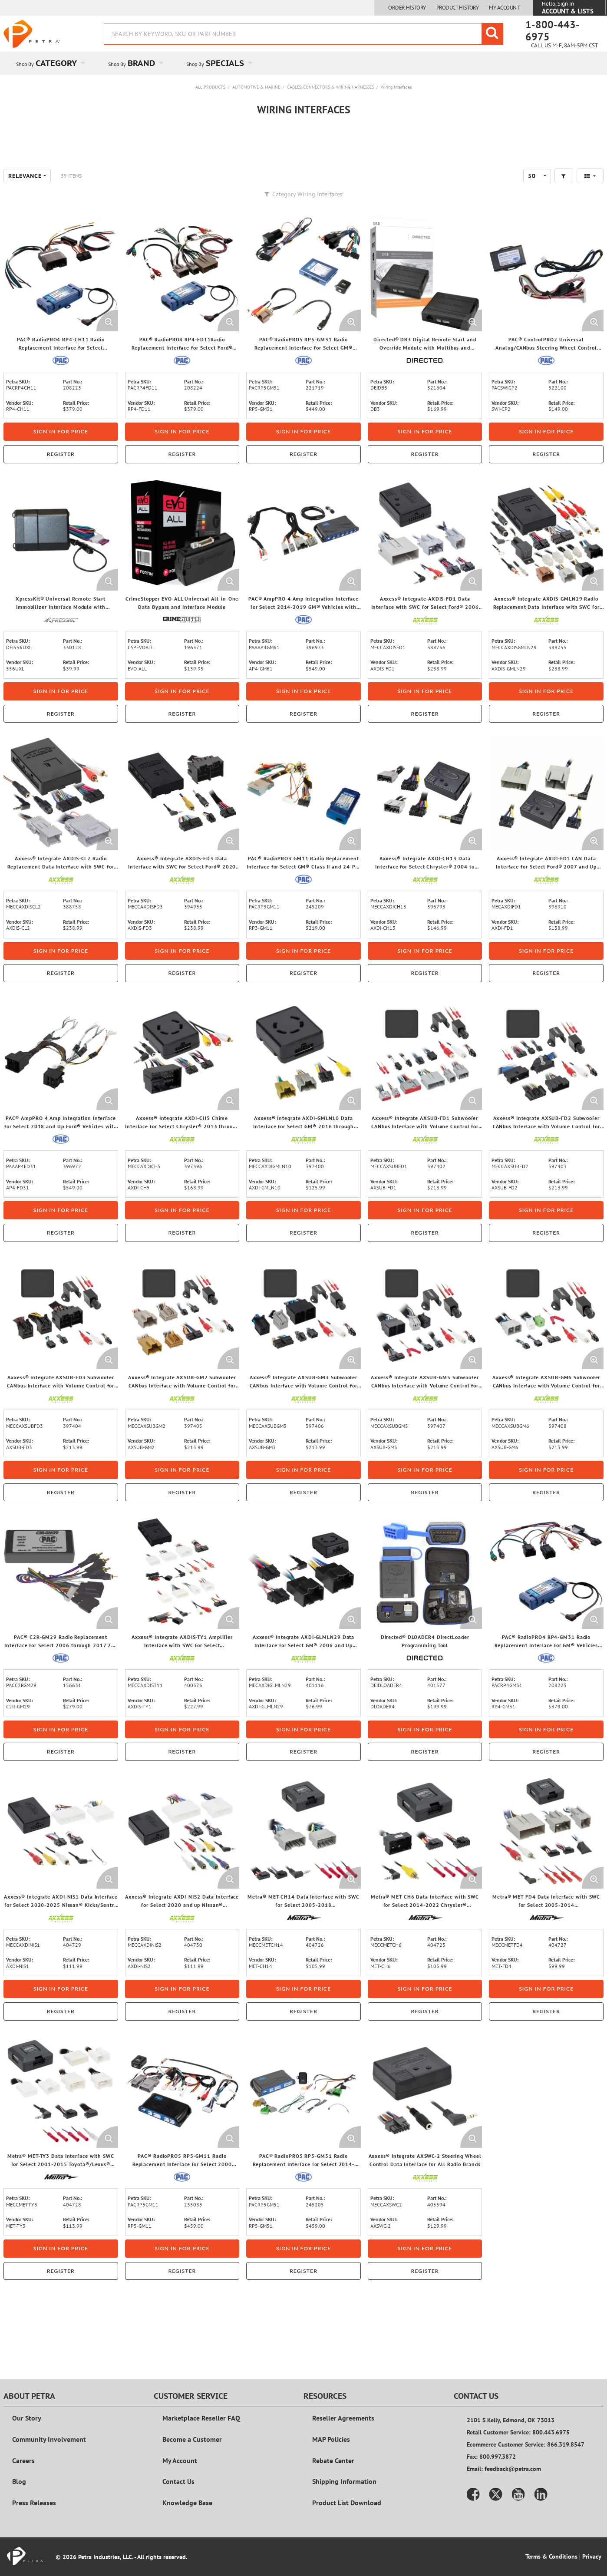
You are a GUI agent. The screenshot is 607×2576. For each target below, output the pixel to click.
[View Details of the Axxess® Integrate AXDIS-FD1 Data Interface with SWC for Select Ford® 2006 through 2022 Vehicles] (425, 585)
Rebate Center (333, 2480)
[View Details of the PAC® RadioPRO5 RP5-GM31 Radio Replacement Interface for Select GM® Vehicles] (303, 326)
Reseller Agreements (343, 2437)
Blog (19, 2501)
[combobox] (303, 34)
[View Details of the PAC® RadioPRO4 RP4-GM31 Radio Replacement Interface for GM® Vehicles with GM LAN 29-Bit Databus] (546, 1623)
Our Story (26, 2437)
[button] (563, 228)
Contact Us (178, 2501)
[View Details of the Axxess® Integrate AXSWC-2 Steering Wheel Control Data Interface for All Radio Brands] (425, 2143)
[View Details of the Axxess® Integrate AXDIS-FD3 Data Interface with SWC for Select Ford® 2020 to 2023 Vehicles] (182, 845)
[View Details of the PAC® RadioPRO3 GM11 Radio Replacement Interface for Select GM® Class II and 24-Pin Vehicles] (303, 845)
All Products (210, 87)
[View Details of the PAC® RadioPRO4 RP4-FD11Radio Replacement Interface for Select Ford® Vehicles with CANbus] (182, 326)
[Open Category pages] (88, 63)
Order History (407, 7)
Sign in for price (60, 483)
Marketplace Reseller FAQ (201, 2437)
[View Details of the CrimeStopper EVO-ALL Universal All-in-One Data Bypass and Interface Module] (182, 585)
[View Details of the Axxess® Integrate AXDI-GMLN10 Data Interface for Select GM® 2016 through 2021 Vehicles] (303, 1104)
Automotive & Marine (256, 87)
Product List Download (346, 2522)
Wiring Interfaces (396, 87)
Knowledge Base (187, 2522)
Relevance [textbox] (25, 228)
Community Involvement (49, 2458)
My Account (504, 7)
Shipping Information (344, 2501)
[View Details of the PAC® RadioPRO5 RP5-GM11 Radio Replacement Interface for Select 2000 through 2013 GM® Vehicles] (182, 2143)
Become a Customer (192, 2458)
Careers (23, 2480)
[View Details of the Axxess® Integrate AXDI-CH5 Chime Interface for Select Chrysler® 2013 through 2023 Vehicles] (182, 1104)
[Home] (31, 33)
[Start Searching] (492, 34)
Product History (457, 7)
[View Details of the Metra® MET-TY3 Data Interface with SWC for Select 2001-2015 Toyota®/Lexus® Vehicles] (60, 2143)
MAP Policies (331, 2458)
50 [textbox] (532, 228)
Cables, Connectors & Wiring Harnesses (330, 87)
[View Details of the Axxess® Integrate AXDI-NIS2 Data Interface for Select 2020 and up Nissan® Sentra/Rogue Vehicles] (182, 1883)
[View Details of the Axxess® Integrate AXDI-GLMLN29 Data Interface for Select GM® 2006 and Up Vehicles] (303, 1623)
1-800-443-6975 (552, 31)
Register (61, 506)
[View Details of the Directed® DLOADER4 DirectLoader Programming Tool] (425, 1623)
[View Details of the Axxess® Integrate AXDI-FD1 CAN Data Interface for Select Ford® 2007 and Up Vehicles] (546, 845)
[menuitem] (49, 63)
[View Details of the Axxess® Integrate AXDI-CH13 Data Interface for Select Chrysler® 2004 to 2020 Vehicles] (425, 845)
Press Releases (34, 2522)
